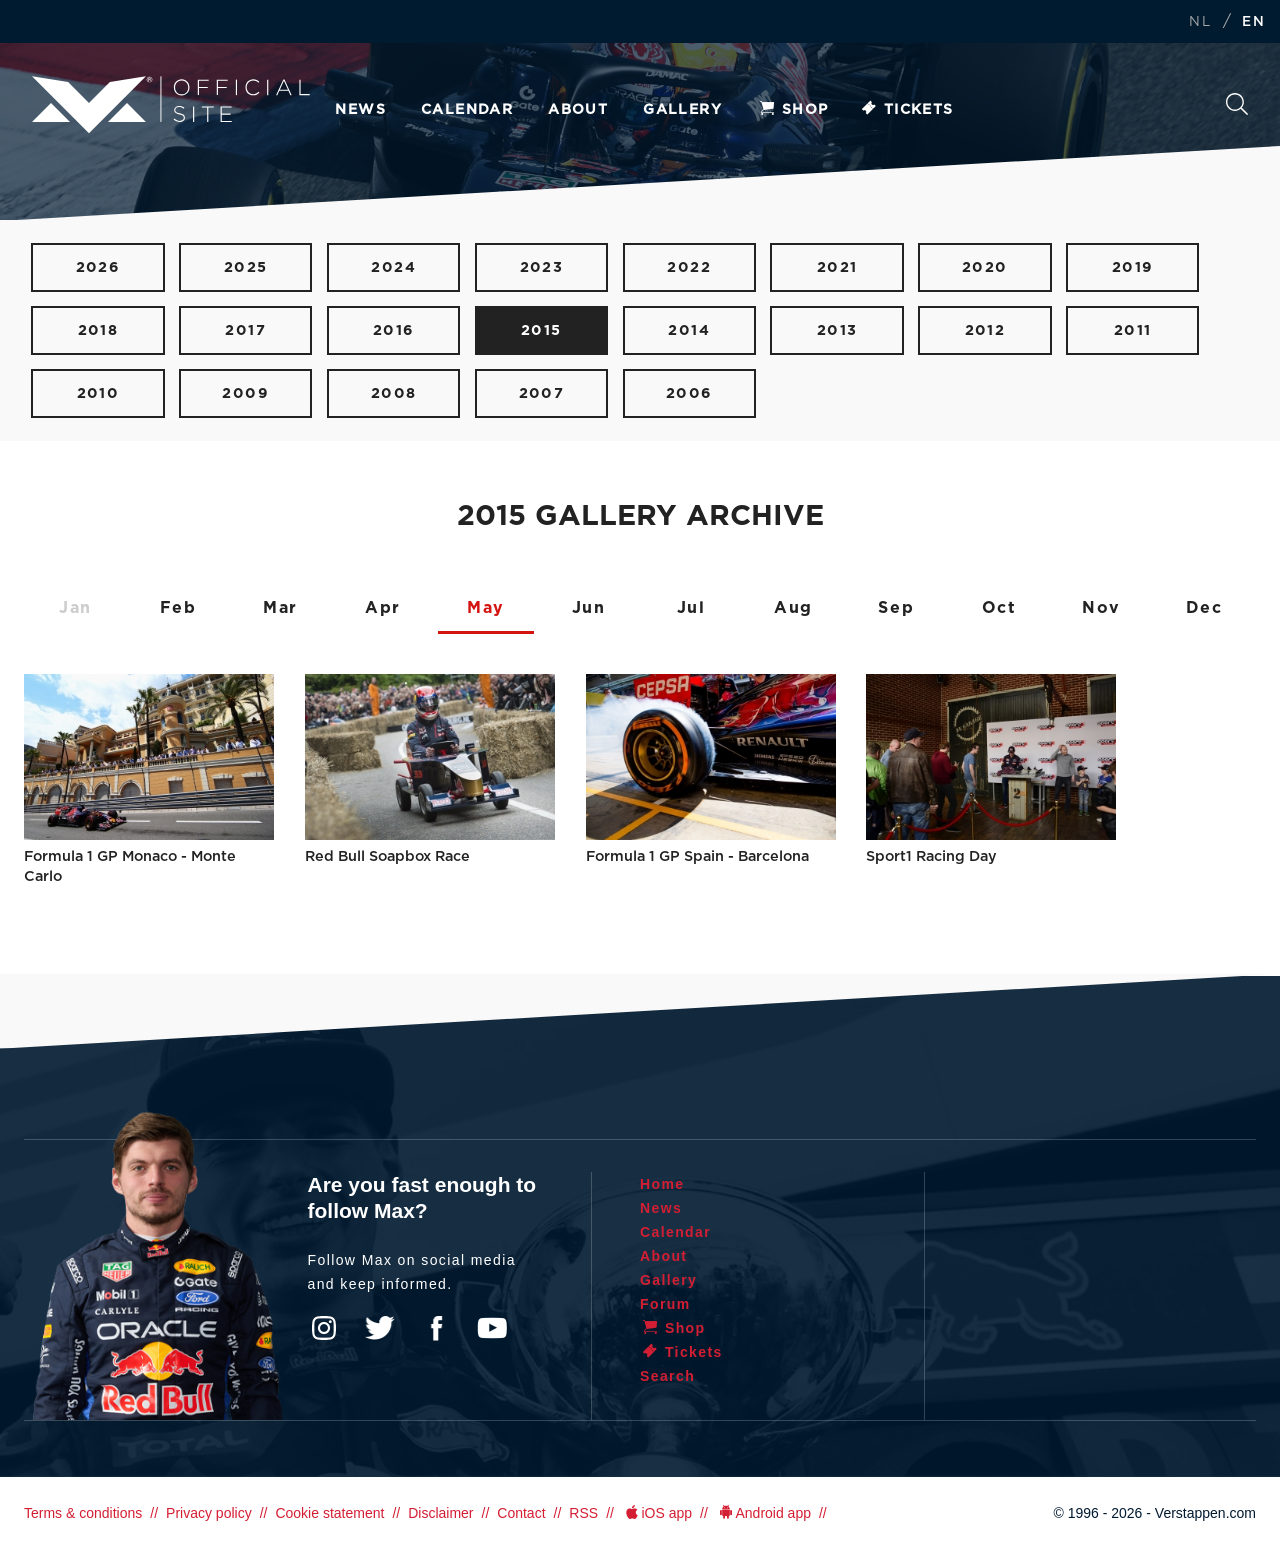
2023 (542, 267)
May (486, 608)
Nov (1101, 608)
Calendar (467, 110)
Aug (793, 608)
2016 (394, 330)
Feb (178, 608)
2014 (689, 330)
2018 (98, 330)
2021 (837, 267)
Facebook (436, 1328)
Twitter (380, 1328)
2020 (985, 267)
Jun (589, 608)
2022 (689, 267)
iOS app (657, 1513)
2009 (245, 393)
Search (1237, 104)
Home (662, 1184)
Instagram (324, 1328)
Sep (896, 608)
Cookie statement (329, 1513)
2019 (1133, 267)
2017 (245, 330)
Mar (280, 608)
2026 (98, 267)
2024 (393, 267)
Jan (75, 608)
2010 (98, 393)
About (578, 110)
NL (1200, 22)
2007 (542, 393)
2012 (985, 330)
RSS (583, 1513)
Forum (665, 1304)
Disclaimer (440, 1513)
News (360, 110)
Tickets (906, 110)
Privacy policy (209, 1513)
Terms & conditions (83, 1513)
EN (1253, 22)
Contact (521, 1513)
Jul (691, 608)
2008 (394, 393)
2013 (837, 330)
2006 (689, 393)
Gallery (682, 110)
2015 (541, 330)
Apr (383, 608)
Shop (793, 110)
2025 (246, 267)
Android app (763, 1513)
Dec (1204, 608)
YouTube (492, 1328)
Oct (999, 608)
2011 (1133, 330)
